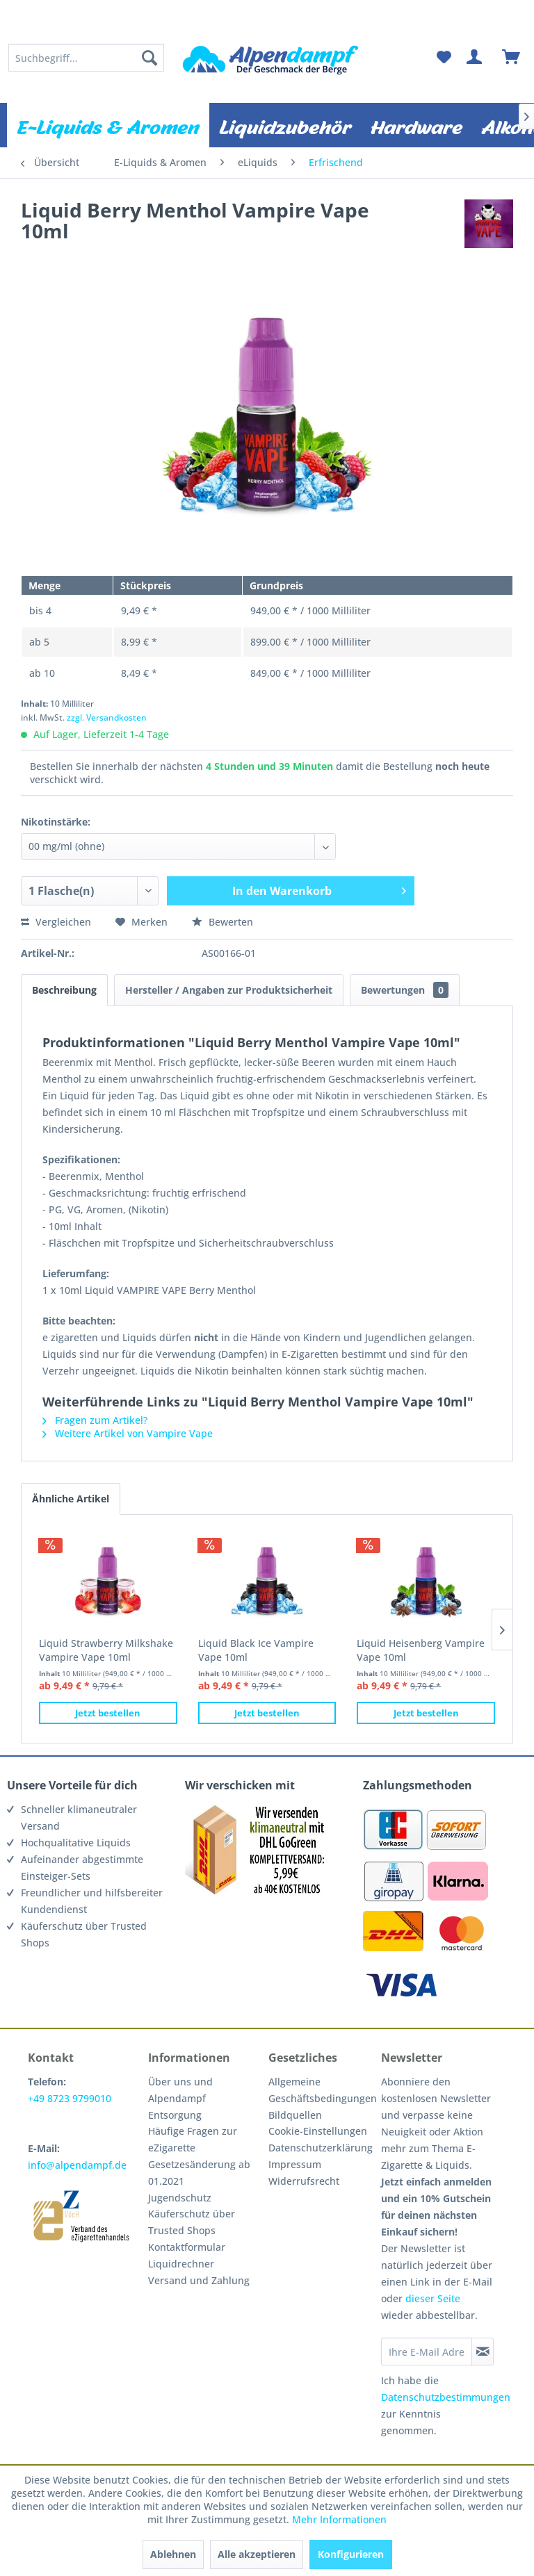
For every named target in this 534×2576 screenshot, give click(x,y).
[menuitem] (86, 58)
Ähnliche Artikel (70, 1498)
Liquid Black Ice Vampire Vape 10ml (256, 1650)
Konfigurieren (351, 2554)
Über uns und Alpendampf (180, 2090)
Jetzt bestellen (107, 1713)
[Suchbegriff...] (86, 58)
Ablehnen (173, 2554)
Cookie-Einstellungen (317, 2131)
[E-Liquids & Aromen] (108, 125)
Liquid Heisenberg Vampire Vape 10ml (421, 1650)
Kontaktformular (186, 2247)
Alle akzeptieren (257, 2554)
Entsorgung (175, 2115)
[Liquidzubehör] (285, 125)
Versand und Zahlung (199, 2280)
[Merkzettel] (444, 58)
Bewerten (222, 921)
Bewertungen (404, 990)
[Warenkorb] (512, 58)
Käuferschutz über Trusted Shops (191, 2222)
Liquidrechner (181, 2263)
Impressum (294, 2164)
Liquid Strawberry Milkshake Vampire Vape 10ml (106, 1650)
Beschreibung (64, 989)
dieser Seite (432, 2298)
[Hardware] (416, 125)
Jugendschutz (179, 2197)
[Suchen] (149, 58)
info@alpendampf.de (77, 2165)
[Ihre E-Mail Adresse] (426, 2351)
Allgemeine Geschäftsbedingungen (321, 2090)
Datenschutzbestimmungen (445, 2397)
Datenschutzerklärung (320, 2147)
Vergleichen (56, 921)
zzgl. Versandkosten (107, 717)
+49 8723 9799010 (69, 2098)
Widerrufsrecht (303, 2181)
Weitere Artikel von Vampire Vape (127, 1433)
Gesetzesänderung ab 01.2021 (199, 2173)
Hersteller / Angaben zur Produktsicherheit (228, 989)
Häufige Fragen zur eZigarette (192, 2139)
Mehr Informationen (339, 2519)
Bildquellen (295, 2115)
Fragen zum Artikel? (94, 1420)
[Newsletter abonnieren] (482, 2351)
